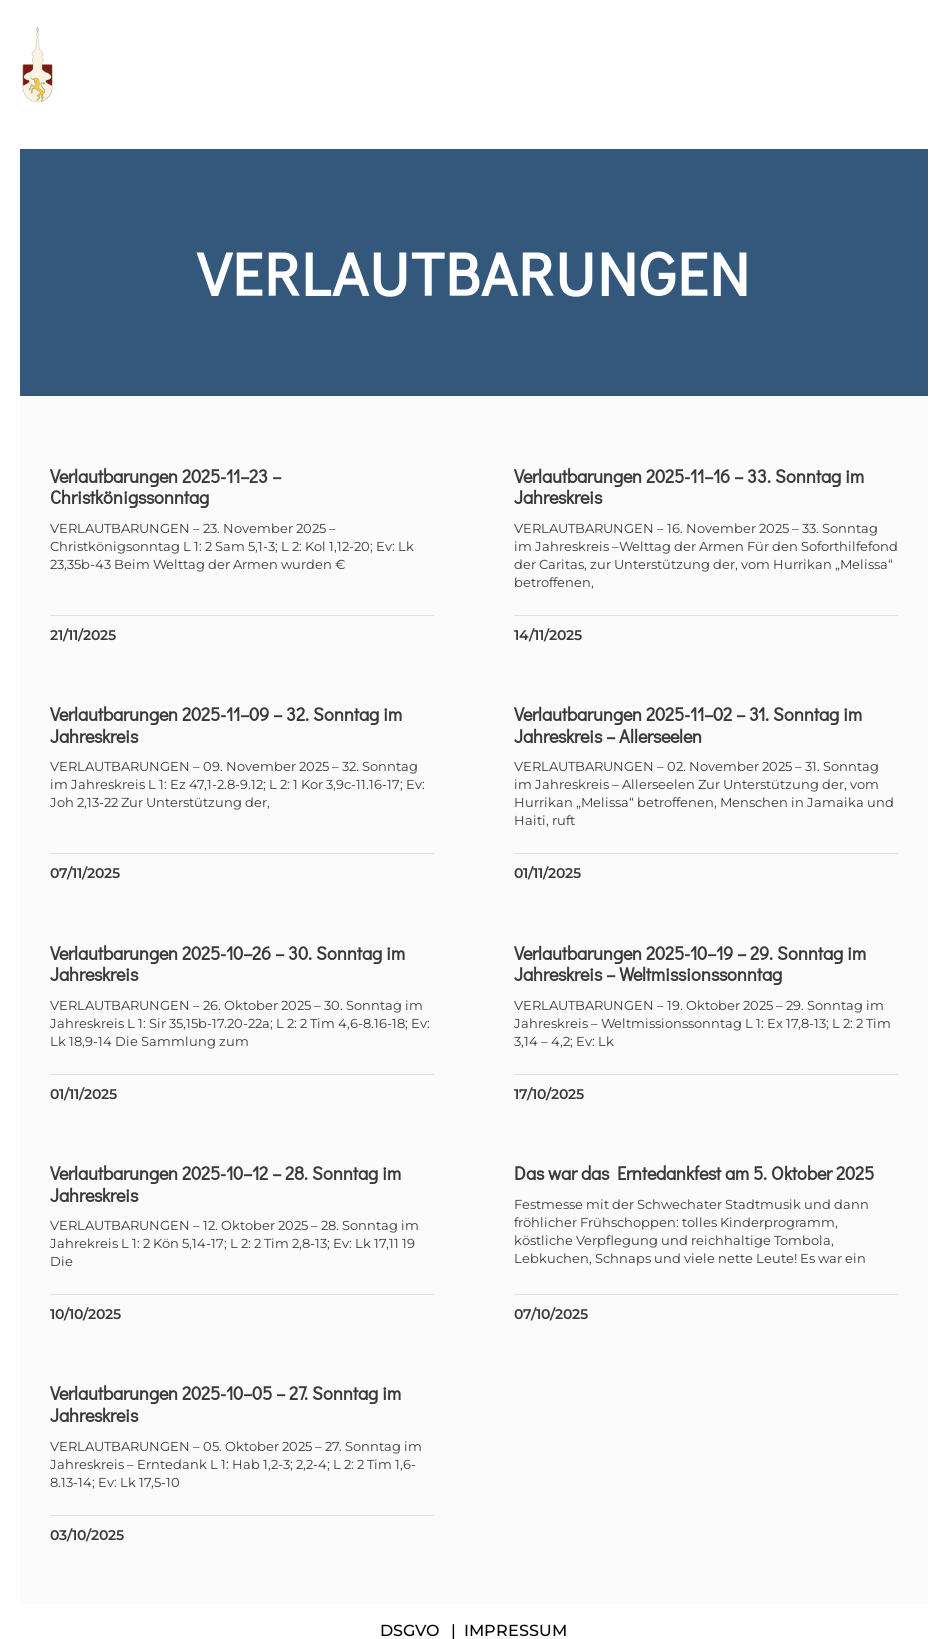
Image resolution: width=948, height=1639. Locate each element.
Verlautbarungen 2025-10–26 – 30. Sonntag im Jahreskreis (227, 964)
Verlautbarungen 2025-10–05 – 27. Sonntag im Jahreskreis (225, 1404)
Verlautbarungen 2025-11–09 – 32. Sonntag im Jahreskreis (226, 725)
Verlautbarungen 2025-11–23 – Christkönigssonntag (165, 487)
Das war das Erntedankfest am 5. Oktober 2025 (694, 1173)
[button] (918, 64)
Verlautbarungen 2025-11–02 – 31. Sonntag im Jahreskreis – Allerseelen (688, 725)
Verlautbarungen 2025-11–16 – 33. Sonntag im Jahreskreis (689, 487)
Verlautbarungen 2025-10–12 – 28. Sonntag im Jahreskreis (225, 1184)
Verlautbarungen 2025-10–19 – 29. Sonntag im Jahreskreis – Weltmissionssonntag (690, 964)
